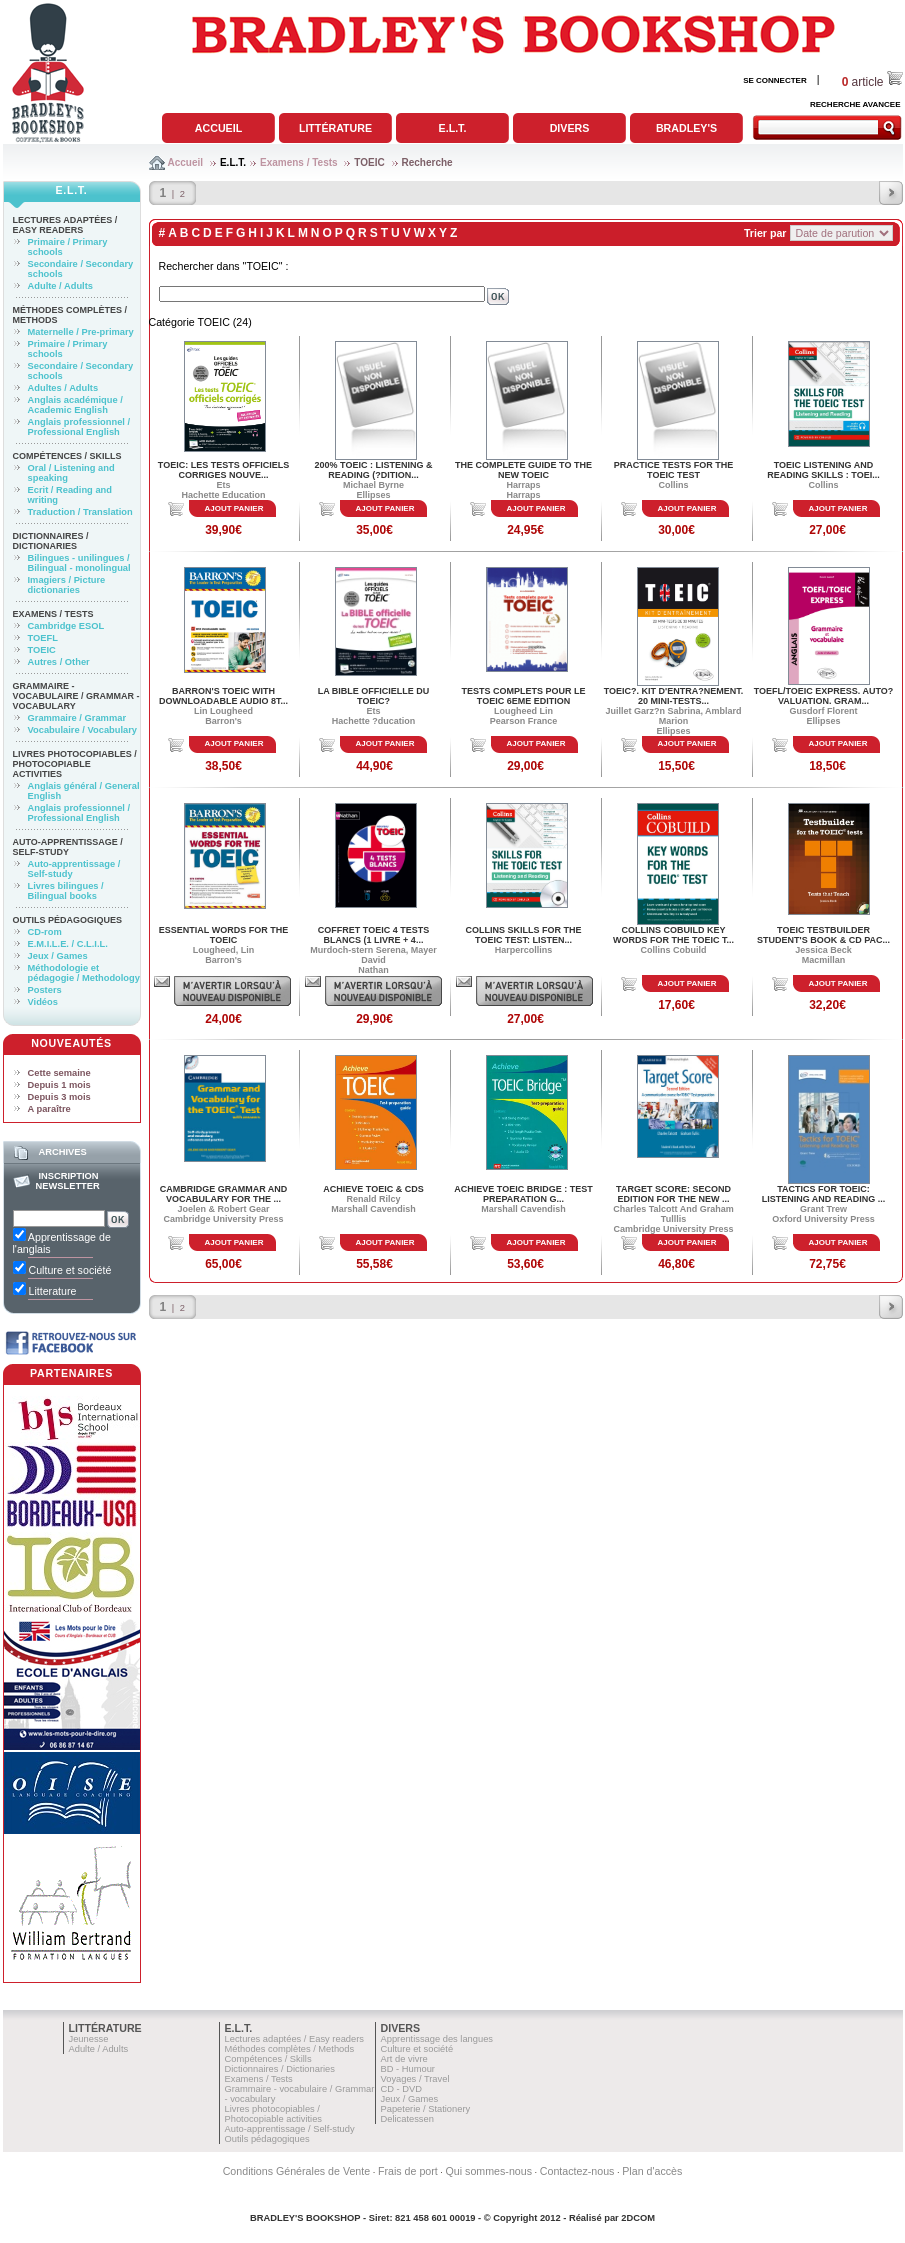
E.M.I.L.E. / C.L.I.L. (68, 944)
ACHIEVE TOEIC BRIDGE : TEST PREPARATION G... (523, 1194)
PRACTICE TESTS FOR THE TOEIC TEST (674, 470)
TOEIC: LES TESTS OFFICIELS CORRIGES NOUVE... (223, 470)
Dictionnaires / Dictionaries (51, 541)
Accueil (218, 128)
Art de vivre (404, 2059)
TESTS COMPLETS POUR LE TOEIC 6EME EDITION (523, 696)
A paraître (49, 1109)
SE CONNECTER (775, 80)
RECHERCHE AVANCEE (855, 104)
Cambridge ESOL (66, 626)
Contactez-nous (577, 2171)
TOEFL (43, 638)
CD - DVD (401, 2089)
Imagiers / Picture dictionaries (67, 585)
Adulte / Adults (60, 286)
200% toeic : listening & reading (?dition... (374, 470)
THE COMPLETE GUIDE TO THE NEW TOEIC (523, 470)
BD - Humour (408, 2069)
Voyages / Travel (415, 2079)
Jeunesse (89, 2039)
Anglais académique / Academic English (75, 405)
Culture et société (417, 2049)
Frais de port (408, 2171)
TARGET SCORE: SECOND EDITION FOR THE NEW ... (673, 1194)
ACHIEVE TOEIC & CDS (373, 1189)
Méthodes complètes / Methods (290, 2049)
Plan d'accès (652, 2171)
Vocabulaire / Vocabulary (83, 730)
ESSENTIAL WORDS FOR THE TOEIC (223, 935)
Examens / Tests (299, 162)
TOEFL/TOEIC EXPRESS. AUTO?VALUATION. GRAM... (824, 696)
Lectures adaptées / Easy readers (65, 225)
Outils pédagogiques (68, 920)
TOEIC (369, 162)
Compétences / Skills (67, 456)
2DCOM (638, 2218)
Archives (62, 1152)
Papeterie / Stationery (426, 2109)
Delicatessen (407, 2119)
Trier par (765, 233)
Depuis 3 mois (59, 1097)
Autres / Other (59, 662)
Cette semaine (59, 1073)
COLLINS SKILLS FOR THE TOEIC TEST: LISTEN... (524, 935)
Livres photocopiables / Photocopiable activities (75, 764)
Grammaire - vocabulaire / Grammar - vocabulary (76, 696)
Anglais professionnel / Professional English (79, 427)
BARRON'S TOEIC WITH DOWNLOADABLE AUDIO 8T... (223, 696)
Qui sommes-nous (489, 2171)
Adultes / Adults (63, 388)
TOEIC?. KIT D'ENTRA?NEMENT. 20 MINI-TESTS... (673, 696)
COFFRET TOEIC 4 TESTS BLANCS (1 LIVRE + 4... (373, 935)
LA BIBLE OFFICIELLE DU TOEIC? (374, 696)
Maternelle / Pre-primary (81, 332)
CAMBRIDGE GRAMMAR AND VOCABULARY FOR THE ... (224, 1194)
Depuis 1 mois (59, 1085)
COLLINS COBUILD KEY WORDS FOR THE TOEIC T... (673, 935)
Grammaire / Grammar (77, 718)
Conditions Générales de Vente (297, 2171)
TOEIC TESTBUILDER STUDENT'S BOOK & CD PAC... (823, 935)
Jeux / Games (58, 956)
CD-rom (45, 932)
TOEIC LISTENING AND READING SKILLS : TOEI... (823, 470)
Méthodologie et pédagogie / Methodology (84, 973)
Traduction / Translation (80, 512)
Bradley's (686, 128)
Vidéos (43, 1002)
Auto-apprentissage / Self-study (68, 847)
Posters (45, 990)
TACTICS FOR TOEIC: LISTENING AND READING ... (824, 1194)
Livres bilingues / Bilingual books (66, 891)
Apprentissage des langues (437, 2039)
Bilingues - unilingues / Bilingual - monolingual (79, 563)
